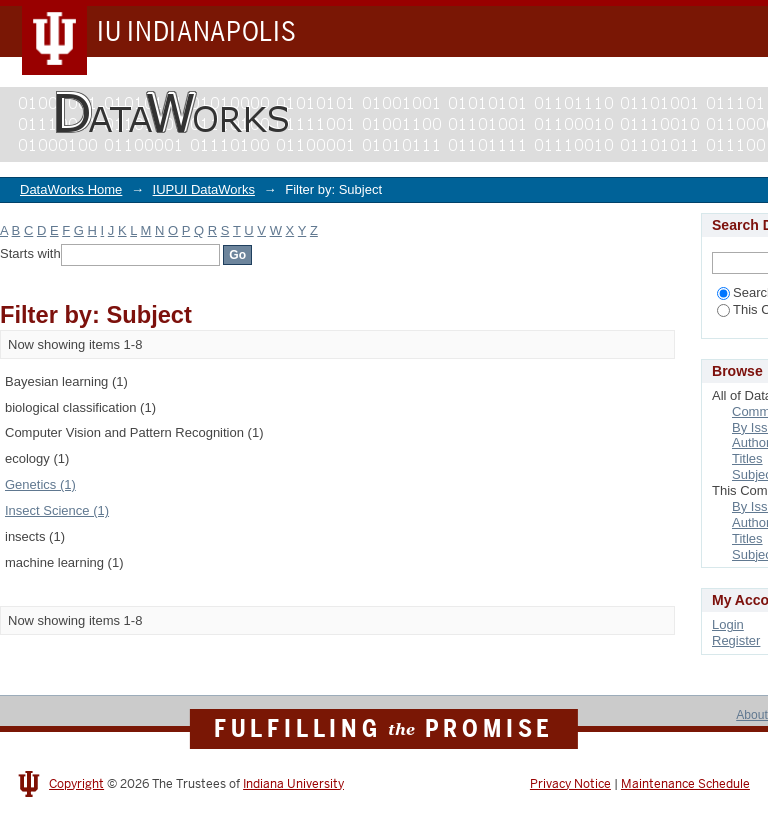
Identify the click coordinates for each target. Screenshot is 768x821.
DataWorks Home (71, 189)
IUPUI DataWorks (204, 189)
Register (736, 640)
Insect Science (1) (57, 510)
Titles (747, 458)
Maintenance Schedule (685, 784)
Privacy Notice (570, 784)
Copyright (76, 784)
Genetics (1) (40, 484)
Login (728, 624)
